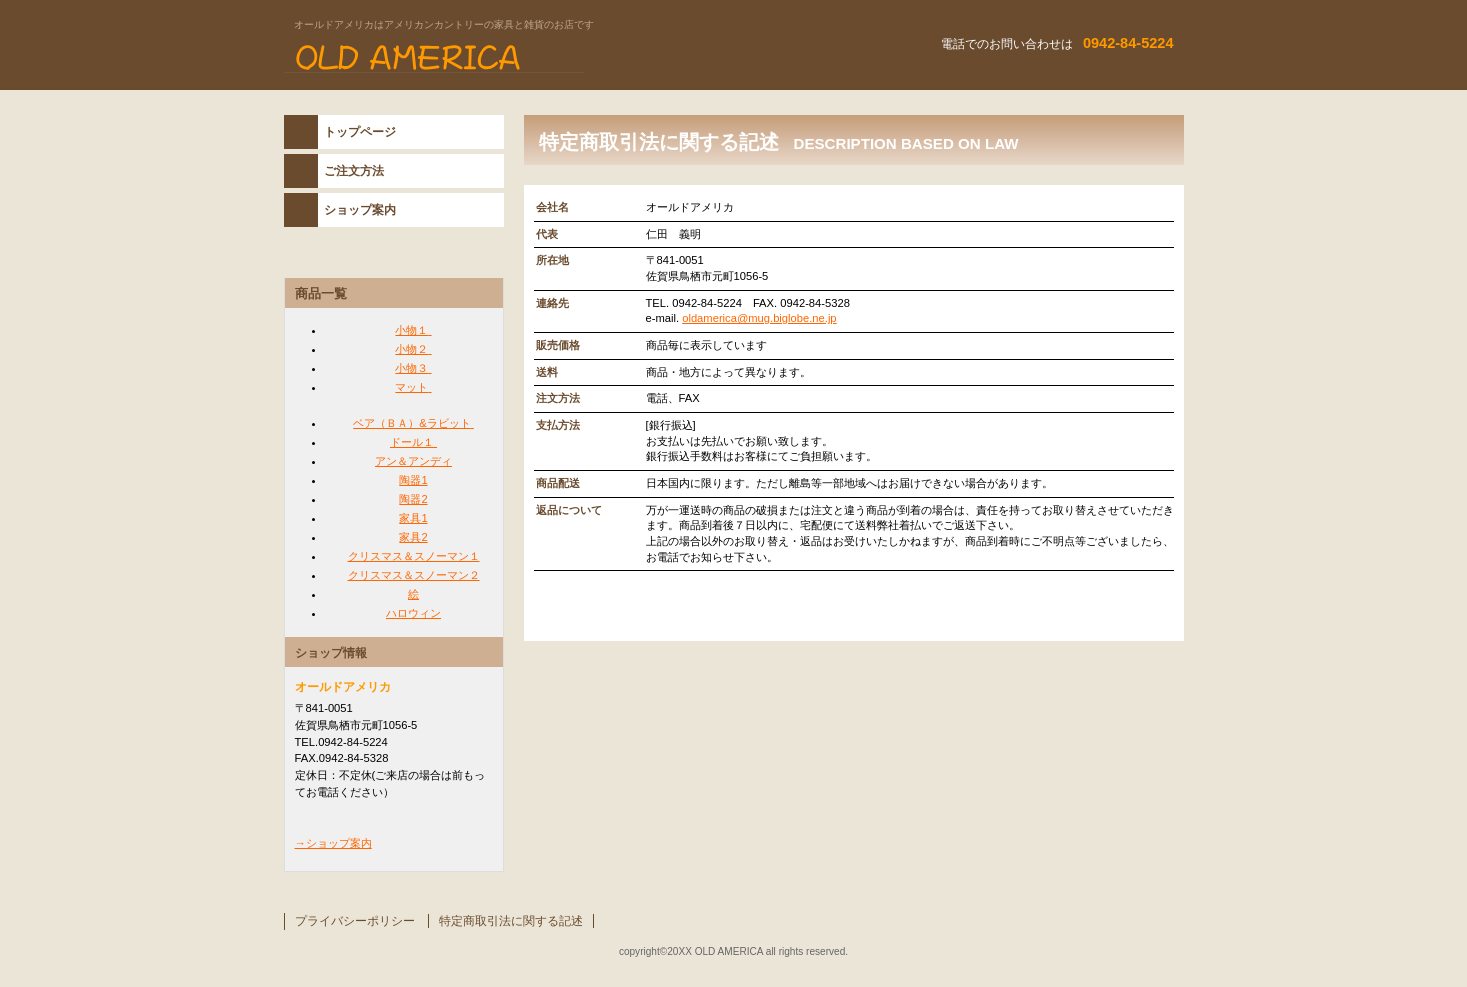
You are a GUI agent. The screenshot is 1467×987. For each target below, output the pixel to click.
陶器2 (413, 499)
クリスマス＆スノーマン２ (414, 575)
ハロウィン (413, 613)
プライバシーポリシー (355, 921)
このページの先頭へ (1111, 621)
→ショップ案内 (333, 843)
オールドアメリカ (534, 59)
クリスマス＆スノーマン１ (414, 556)
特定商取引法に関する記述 (511, 921)
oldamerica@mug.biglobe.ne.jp (759, 318)
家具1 (413, 518)
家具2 (413, 537)
